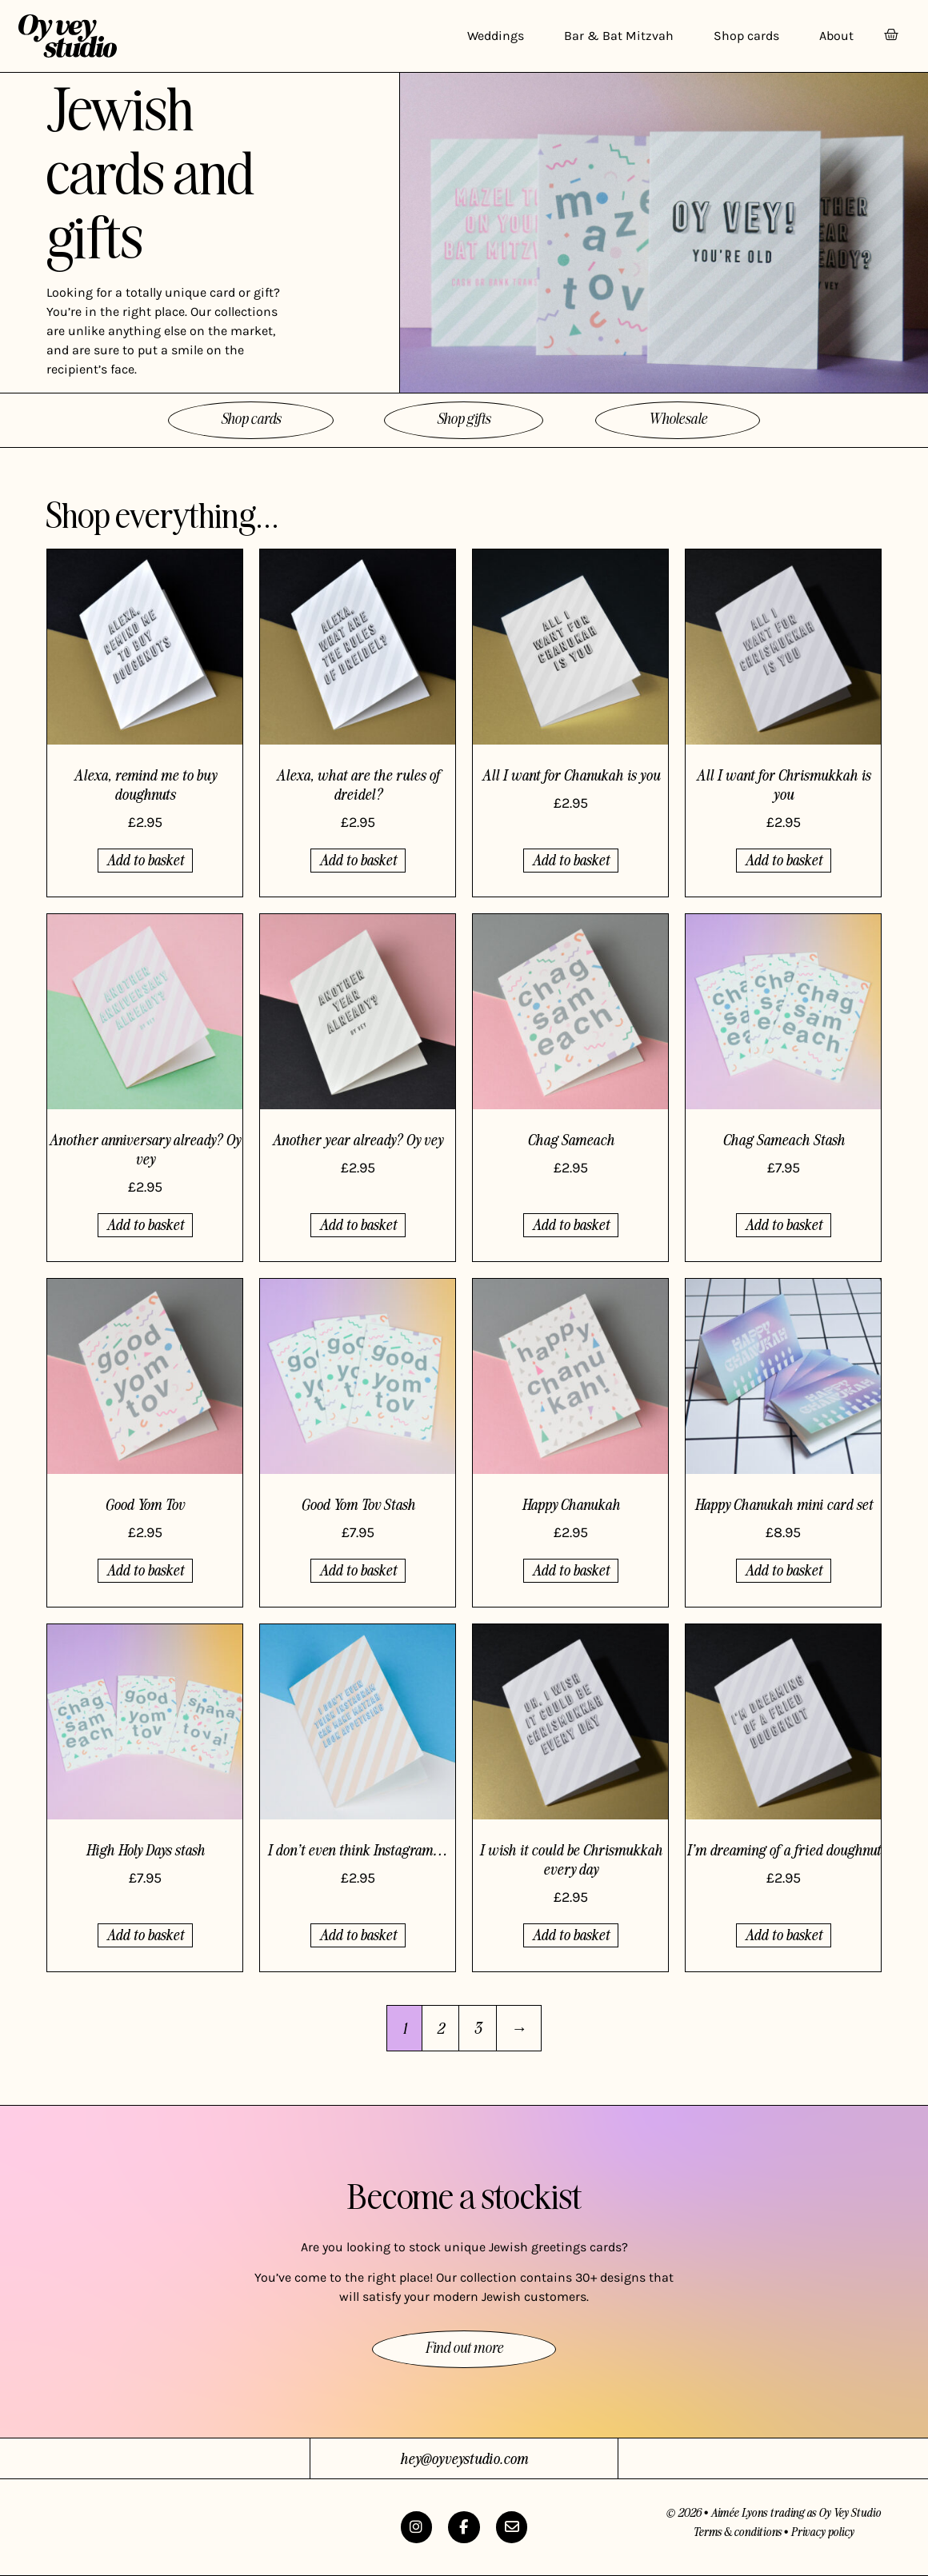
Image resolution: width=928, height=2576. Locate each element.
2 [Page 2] (440, 2028)
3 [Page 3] (478, 2028)
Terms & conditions (737, 2531)
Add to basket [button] (145, 859)
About (836, 35)
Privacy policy (822, 2531)
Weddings (495, 35)
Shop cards (746, 35)
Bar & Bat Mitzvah (619, 35)
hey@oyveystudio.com (464, 2458)
